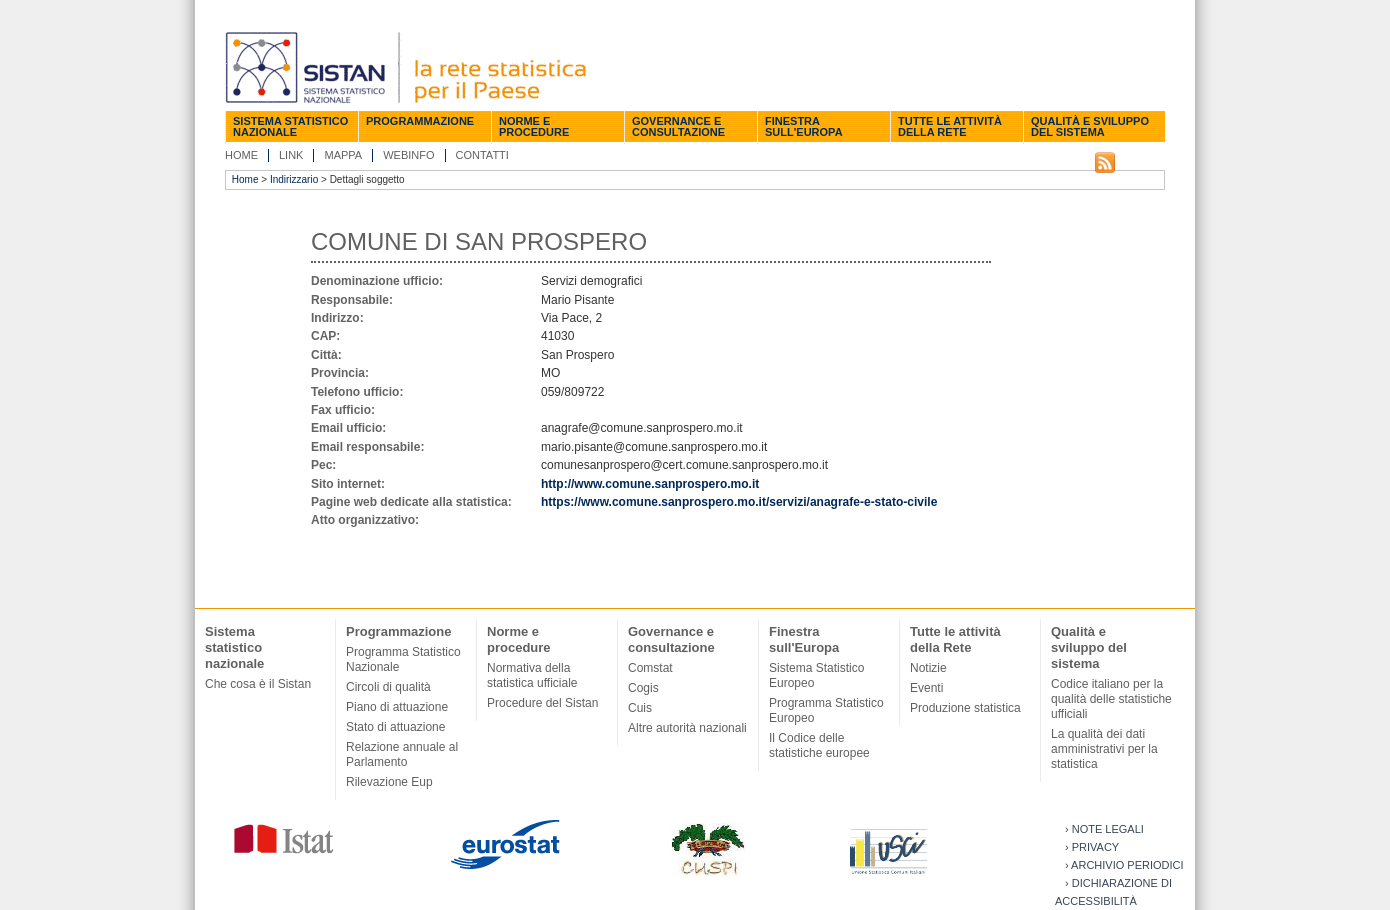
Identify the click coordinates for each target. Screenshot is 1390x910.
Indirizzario (294, 179)
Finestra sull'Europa (804, 126)
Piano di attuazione (397, 707)
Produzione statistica (965, 708)
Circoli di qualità (388, 687)
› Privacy (1092, 847)
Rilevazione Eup (389, 782)
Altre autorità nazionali (687, 728)
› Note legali (1104, 829)
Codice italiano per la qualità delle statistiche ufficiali (1111, 699)
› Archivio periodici (1124, 865)
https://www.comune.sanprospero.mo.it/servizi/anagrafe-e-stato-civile (739, 502)
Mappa (343, 155)
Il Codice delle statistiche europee (819, 745)
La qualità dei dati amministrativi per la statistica (1104, 749)
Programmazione (420, 121)
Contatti (482, 155)
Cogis (643, 688)
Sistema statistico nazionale (290, 126)
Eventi (926, 688)
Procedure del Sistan (542, 703)
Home (241, 155)
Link (291, 155)
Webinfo (408, 155)
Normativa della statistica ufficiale (532, 675)
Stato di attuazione (395, 727)
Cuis (640, 708)
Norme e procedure (534, 126)
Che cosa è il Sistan (258, 684)
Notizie (928, 668)
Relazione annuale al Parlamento (402, 754)
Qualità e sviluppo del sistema (1090, 126)
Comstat (650, 668)
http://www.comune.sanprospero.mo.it (650, 484)
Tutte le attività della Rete (950, 126)
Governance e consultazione (678, 126)
